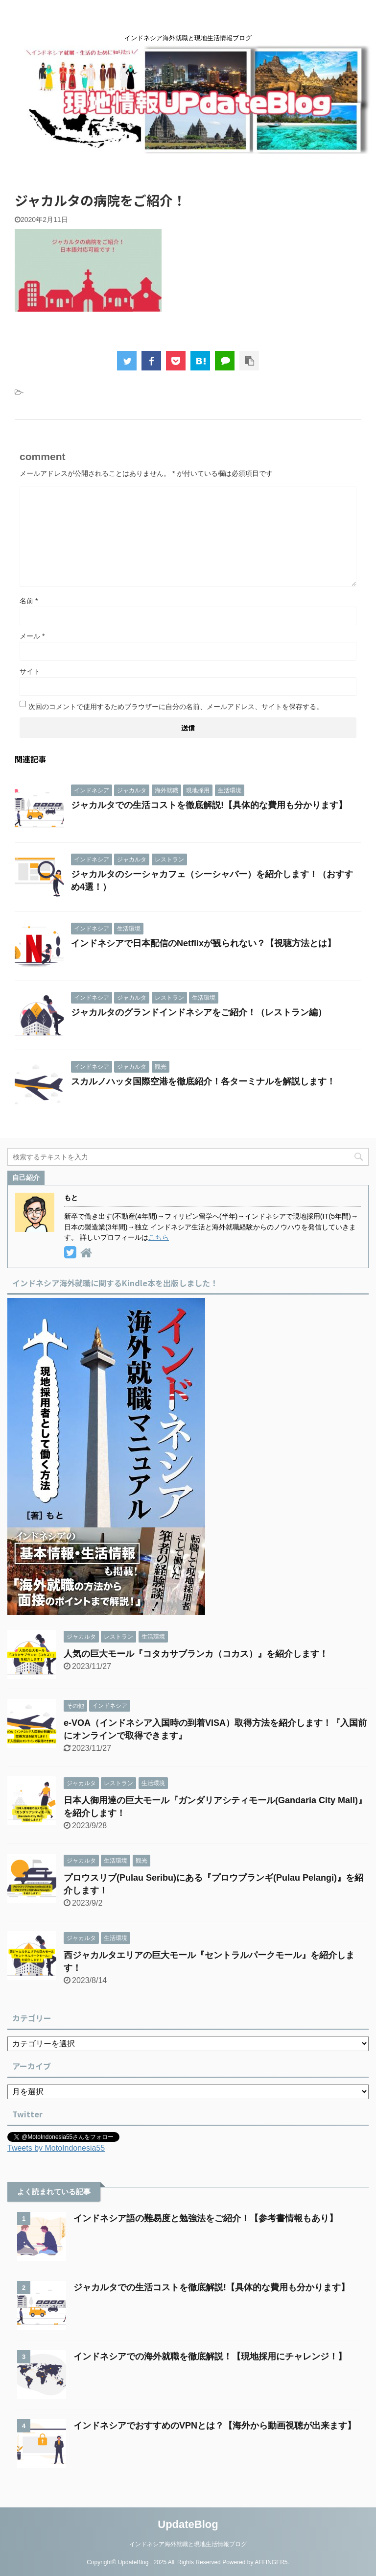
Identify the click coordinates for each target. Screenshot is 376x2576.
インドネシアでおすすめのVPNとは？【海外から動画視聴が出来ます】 (214, 2425)
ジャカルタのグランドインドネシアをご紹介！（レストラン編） (199, 1012)
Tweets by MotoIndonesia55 (56, 2148)
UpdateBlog (188, 2524)
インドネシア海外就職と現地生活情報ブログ (188, 2544)
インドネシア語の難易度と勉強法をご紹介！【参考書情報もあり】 (205, 2218)
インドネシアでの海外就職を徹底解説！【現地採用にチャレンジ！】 (210, 2356)
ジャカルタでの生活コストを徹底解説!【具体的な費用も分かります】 (209, 805)
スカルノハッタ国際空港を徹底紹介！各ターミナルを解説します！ (203, 1081)
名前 (29, 601)
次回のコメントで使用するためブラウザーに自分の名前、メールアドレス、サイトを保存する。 (175, 707)
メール (32, 636)
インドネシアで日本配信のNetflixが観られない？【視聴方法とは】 (203, 943)
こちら (158, 1237)
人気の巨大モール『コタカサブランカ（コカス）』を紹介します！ (196, 1654)
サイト (30, 671)
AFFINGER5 (271, 2562)
